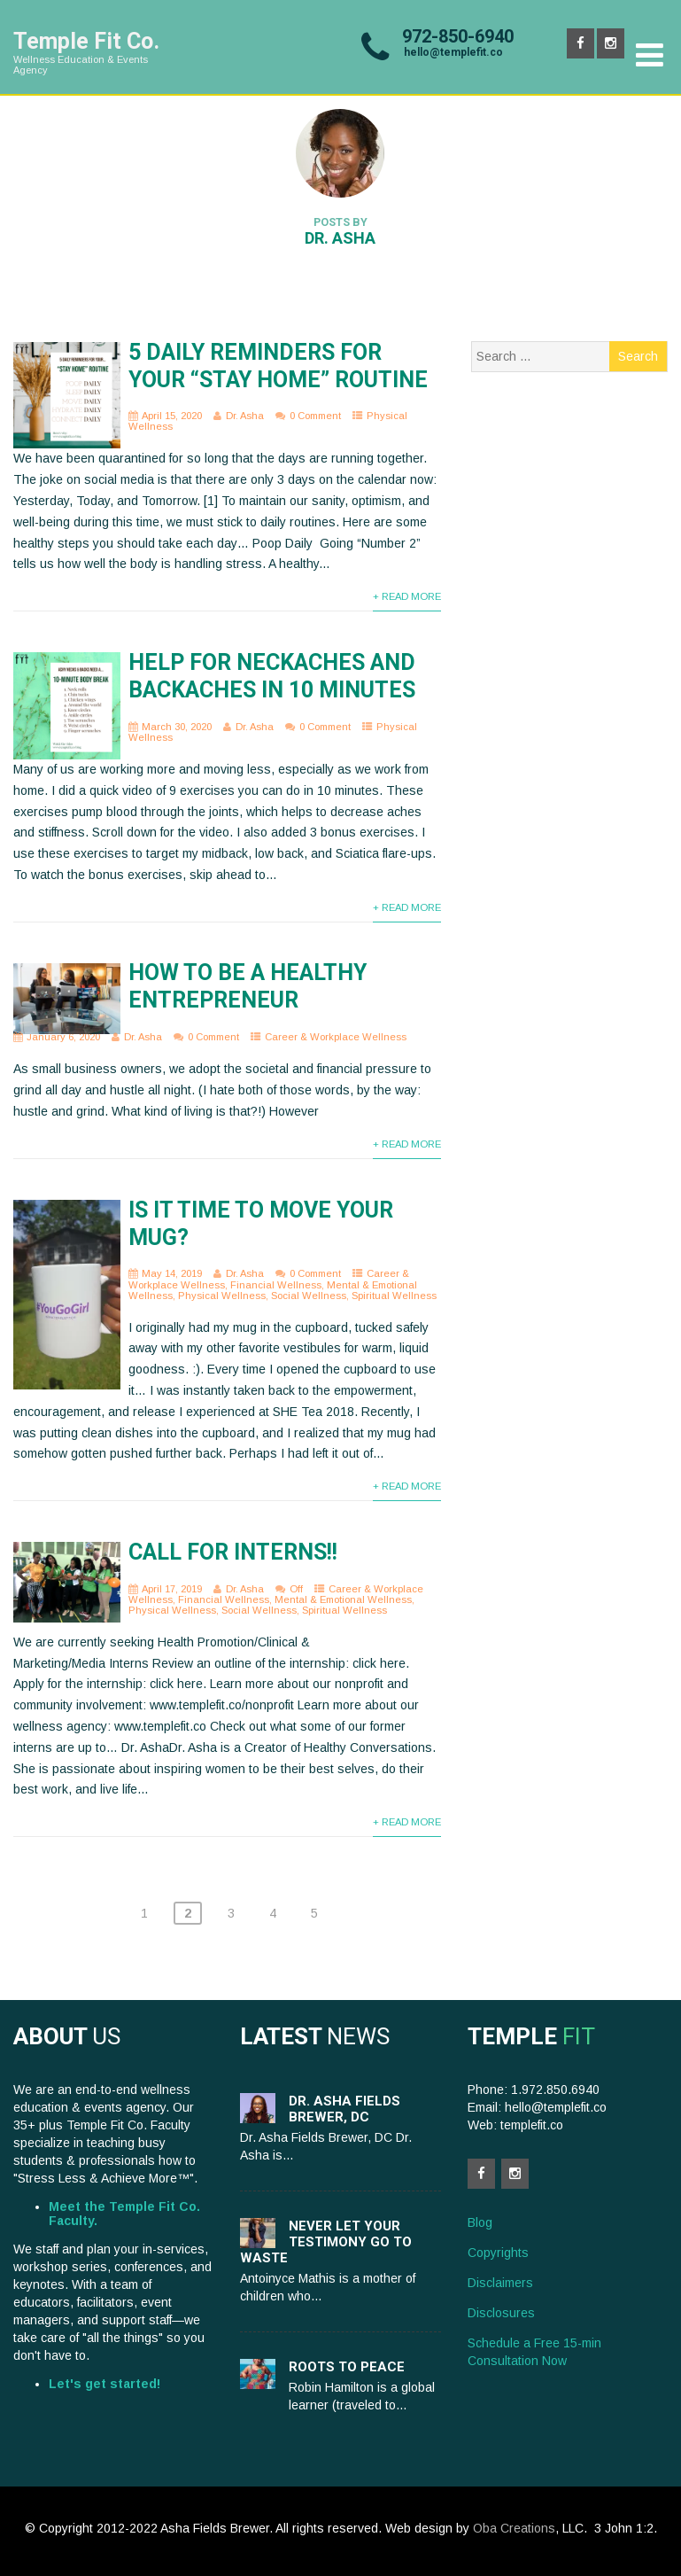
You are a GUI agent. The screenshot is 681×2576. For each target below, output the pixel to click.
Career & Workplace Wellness (335, 1036)
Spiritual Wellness (394, 1295)
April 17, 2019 (172, 1589)
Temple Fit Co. (86, 41)
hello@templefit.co (453, 52)
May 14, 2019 (172, 1273)
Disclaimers (500, 2283)
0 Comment (315, 415)
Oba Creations (514, 2528)
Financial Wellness (275, 1285)
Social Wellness (308, 1295)
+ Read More (407, 596)
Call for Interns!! (232, 1552)
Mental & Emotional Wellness (343, 1599)
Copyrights (498, 2252)
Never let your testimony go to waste (326, 2242)
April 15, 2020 (172, 415)
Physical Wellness (222, 1295)
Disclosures (501, 2313)
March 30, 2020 (177, 726)
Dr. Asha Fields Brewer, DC (344, 2109)
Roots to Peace (347, 2367)
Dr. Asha (245, 415)
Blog (480, 2222)
